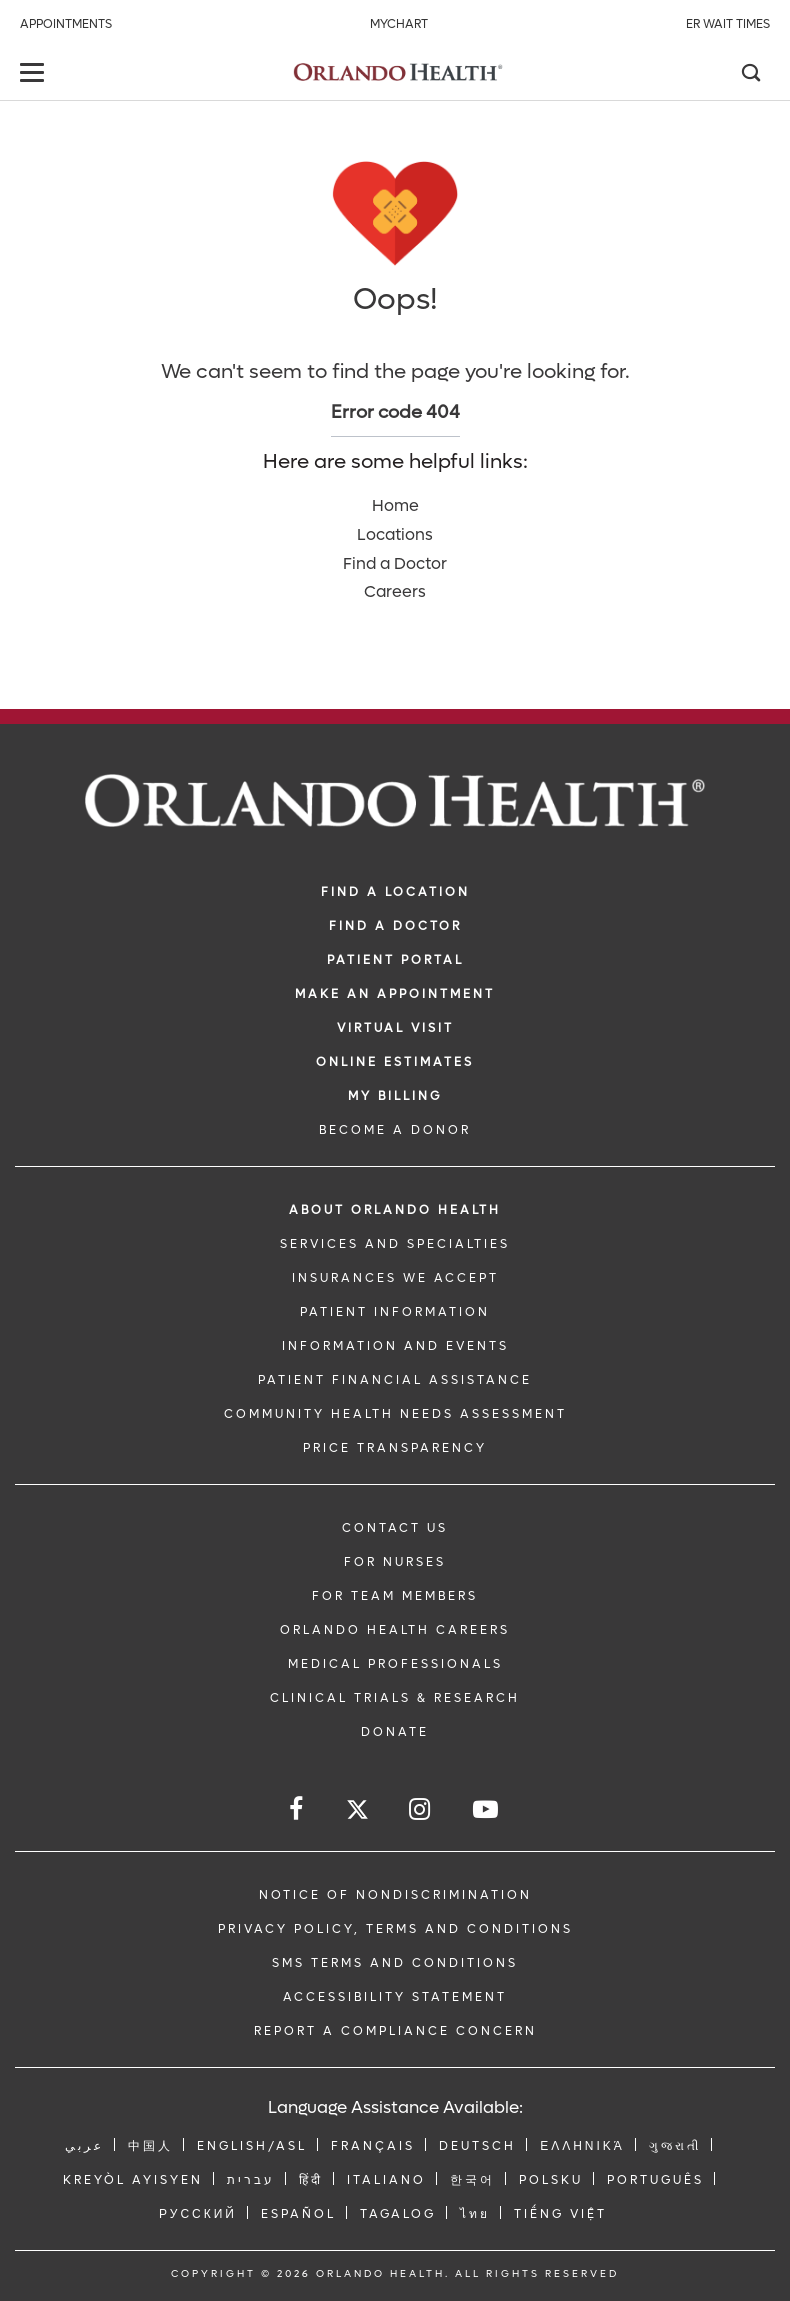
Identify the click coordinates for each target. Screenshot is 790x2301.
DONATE (395, 1732)
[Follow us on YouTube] (487, 1809)
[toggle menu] (35, 74)
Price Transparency (395, 1448)
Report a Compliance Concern (395, 2031)
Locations (395, 534)
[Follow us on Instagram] (421, 1809)
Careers (395, 591)
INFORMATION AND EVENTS (395, 1346)
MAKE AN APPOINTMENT (395, 994)
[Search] (750, 75)
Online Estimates (395, 1062)
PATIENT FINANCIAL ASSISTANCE (395, 1380)
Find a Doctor (395, 563)
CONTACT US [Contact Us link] (395, 1528)
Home (395, 505)
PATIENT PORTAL (395, 960)
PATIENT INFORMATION (395, 1312)
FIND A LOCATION (395, 892)
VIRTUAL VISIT (395, 1028)
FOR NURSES (395, 1562)
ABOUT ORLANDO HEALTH (395, 1210)
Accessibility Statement (395, 1997)
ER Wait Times (728, 24)
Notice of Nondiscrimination (395, 1895)
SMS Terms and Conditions (395, 1963)
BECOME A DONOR (395, 1130)
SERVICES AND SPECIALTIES (395, 1244)
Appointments (66, 24)
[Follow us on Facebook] (297, 1809)
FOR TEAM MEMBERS (395, 1596)
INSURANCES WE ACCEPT (395, 1278)
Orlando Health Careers (395, 1630)
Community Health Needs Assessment (395, 1414)
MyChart (399, 24)
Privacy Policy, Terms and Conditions (395, 1929)
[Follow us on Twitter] (357, 1812)
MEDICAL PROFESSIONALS (395, 1664)
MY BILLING (395, 1096)
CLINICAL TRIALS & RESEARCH (395, 1698)
